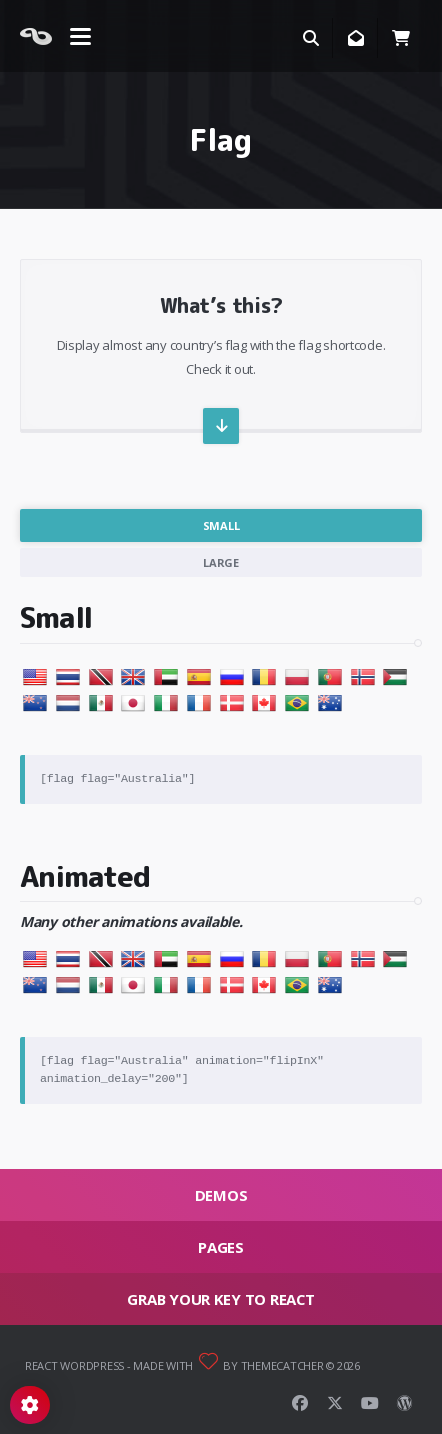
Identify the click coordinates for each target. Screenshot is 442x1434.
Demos (221, 1195)
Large (221, 562)
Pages (221, 1247)
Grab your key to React (220, 1299)
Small (221, 525)
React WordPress (74, 1365)
